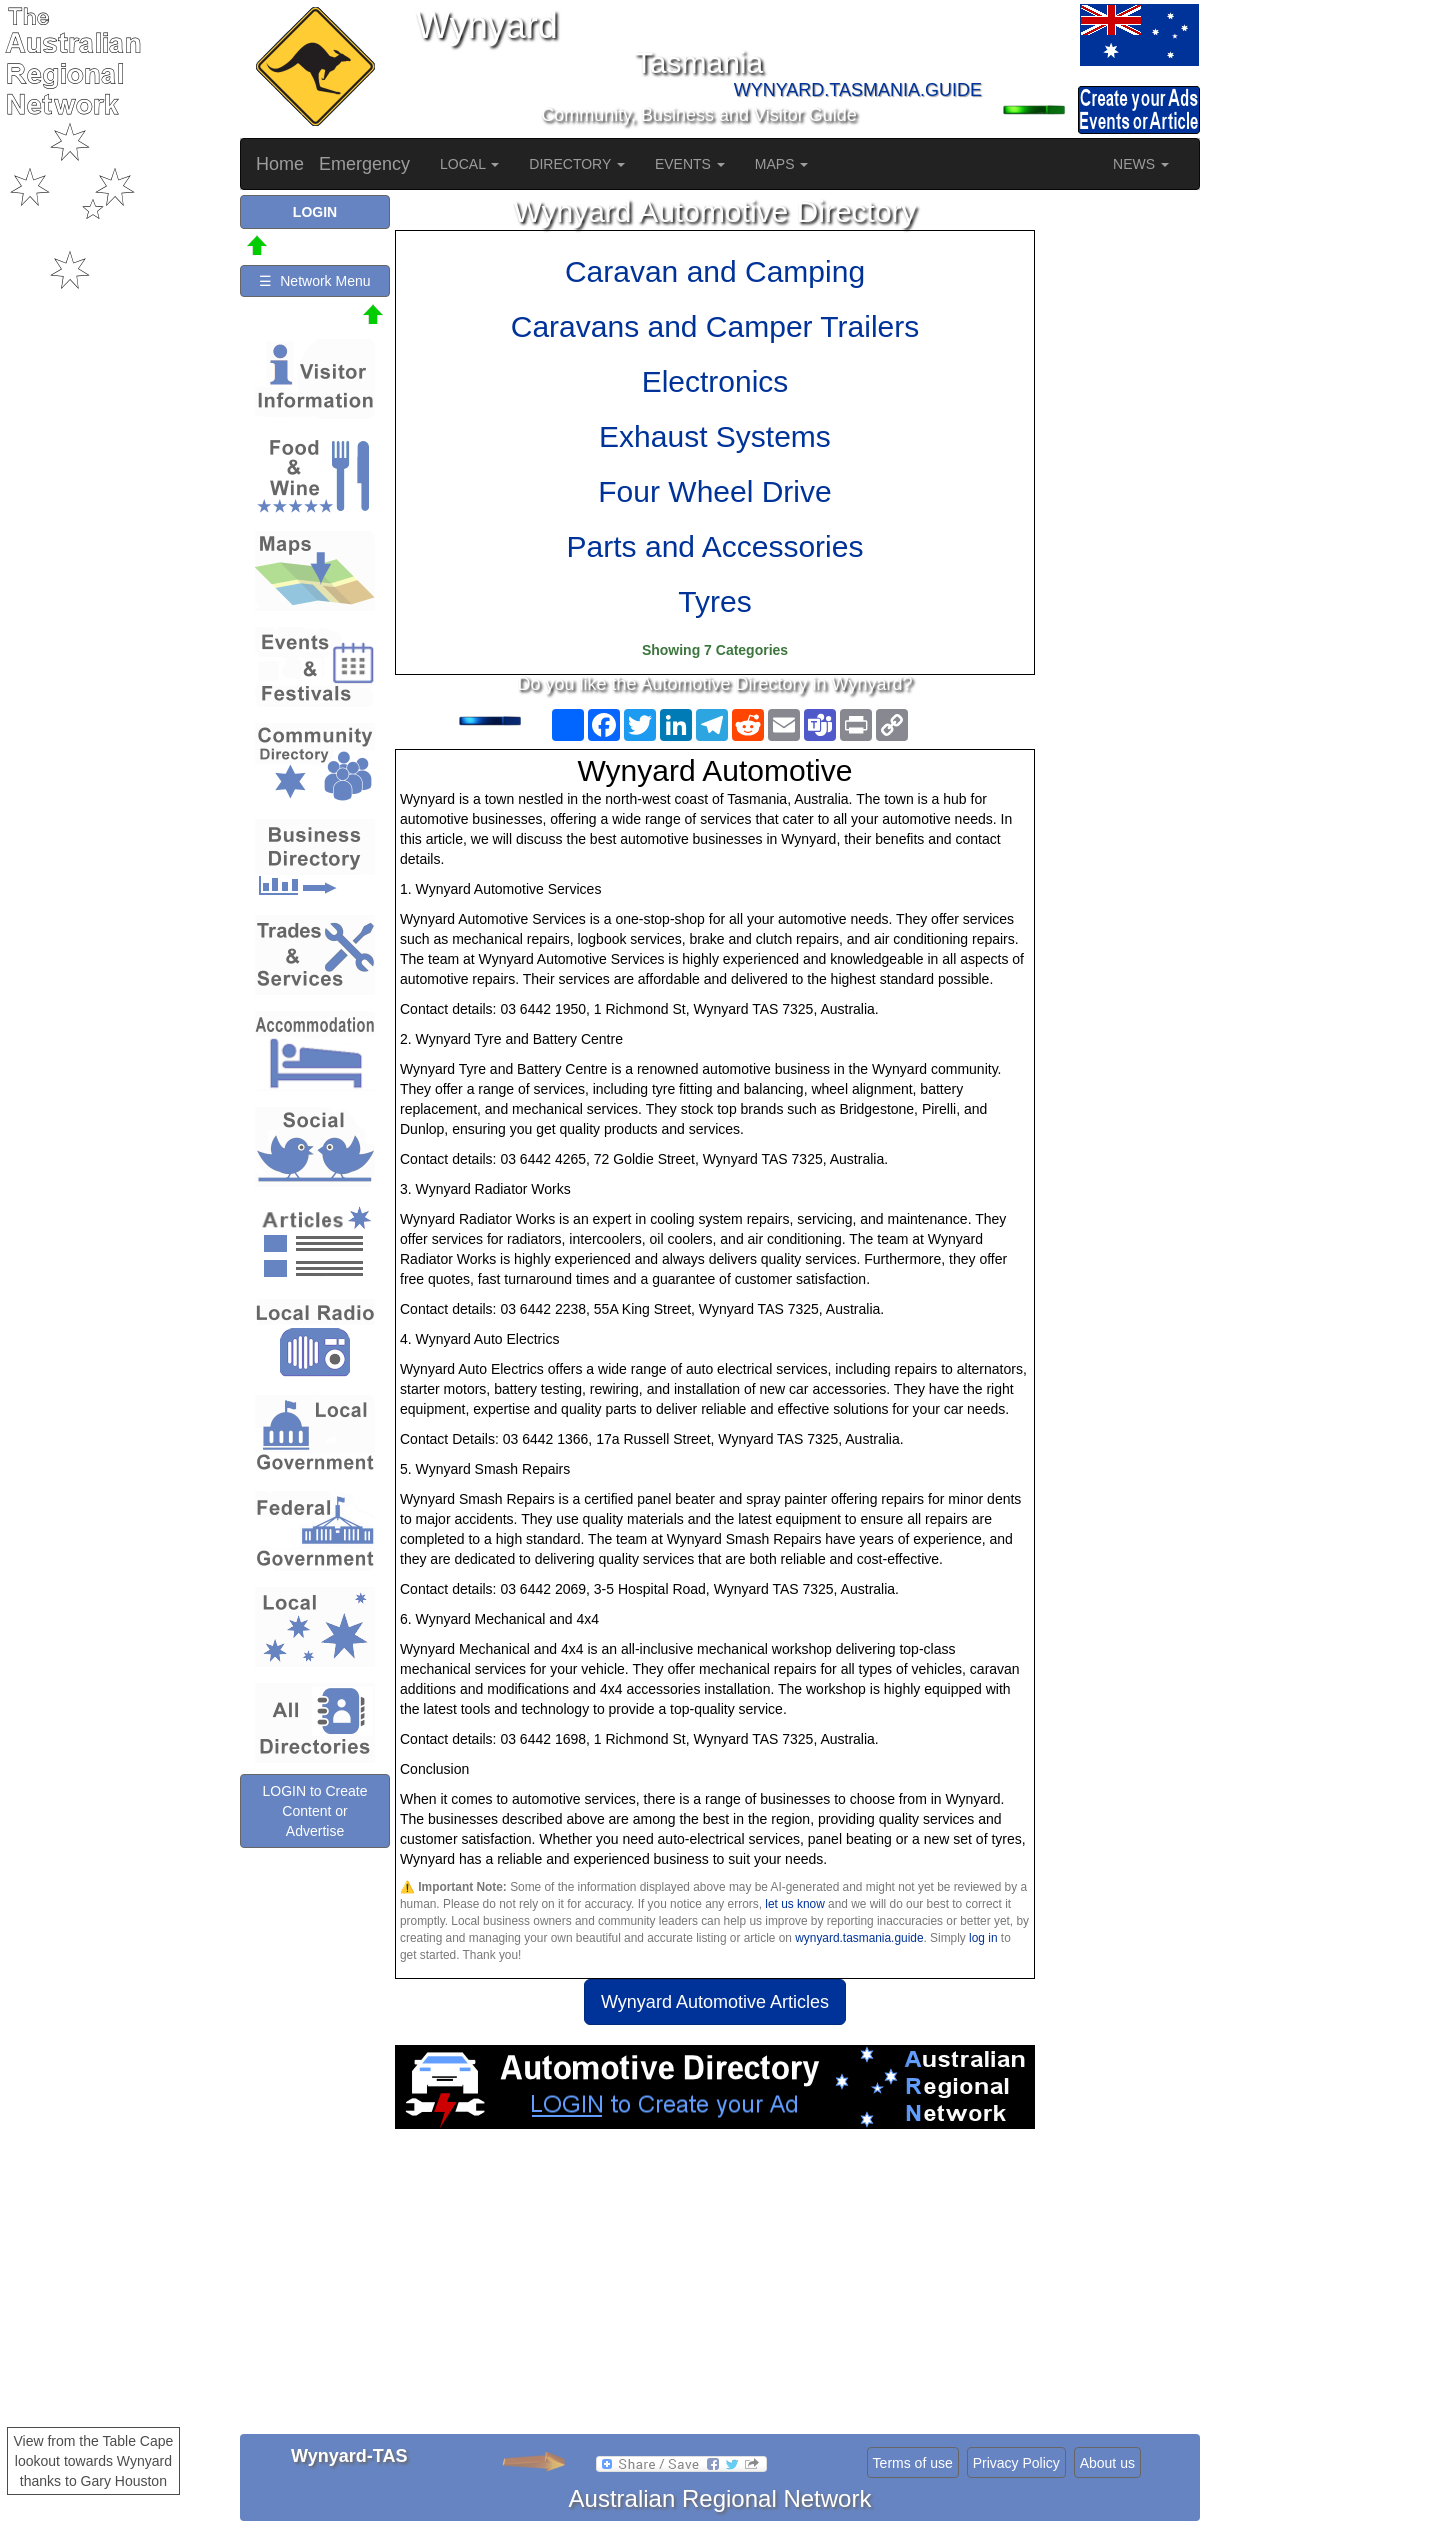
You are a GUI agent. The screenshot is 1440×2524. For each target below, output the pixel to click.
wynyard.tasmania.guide (859, 1938)
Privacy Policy (1016, 2463)
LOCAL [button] (469, 164)
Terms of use (913, 2463)
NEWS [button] (1141, 164)
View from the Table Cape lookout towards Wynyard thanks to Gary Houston (94, 2461)
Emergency (364, 164)
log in (983, 1938)
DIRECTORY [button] (577, 164)
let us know (794, 1904)
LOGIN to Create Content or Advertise (314, 1811)
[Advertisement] (715, 2289)
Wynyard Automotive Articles (715, 2002)
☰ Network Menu (314, 281)
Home (280, 164)
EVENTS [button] (690, 164)
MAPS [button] (782, 164)
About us (1107, 2463)
